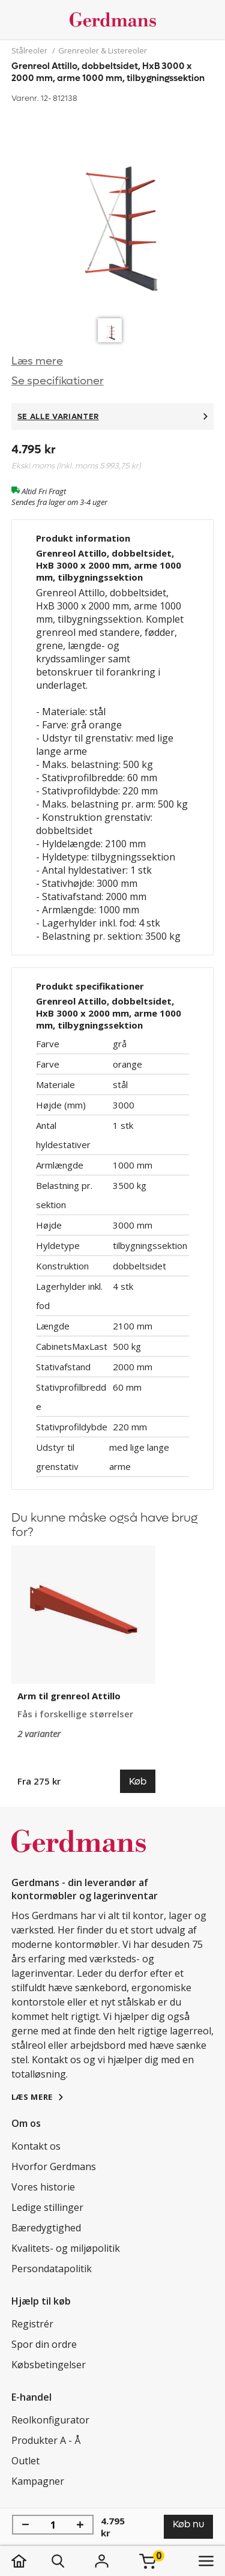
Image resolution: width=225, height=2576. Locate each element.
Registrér (32, 2323)
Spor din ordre (44, 2344)
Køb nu (188, 2524)
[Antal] (53, 2525)
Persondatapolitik (51, 2268)
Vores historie (43, 2187)
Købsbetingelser (48, 2364)
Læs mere (37, 361)
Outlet (25, 2460)
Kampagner (37, 2481)
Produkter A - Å (45, 2440)
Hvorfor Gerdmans (53, 2166)
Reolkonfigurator (50, 2419)
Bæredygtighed (46, 2227)
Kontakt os (36, 2146)
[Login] (102, 2561)
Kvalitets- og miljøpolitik (65, 2248)
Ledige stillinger (47, 2207)
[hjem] (30, 2561)
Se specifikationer (57, 381)
